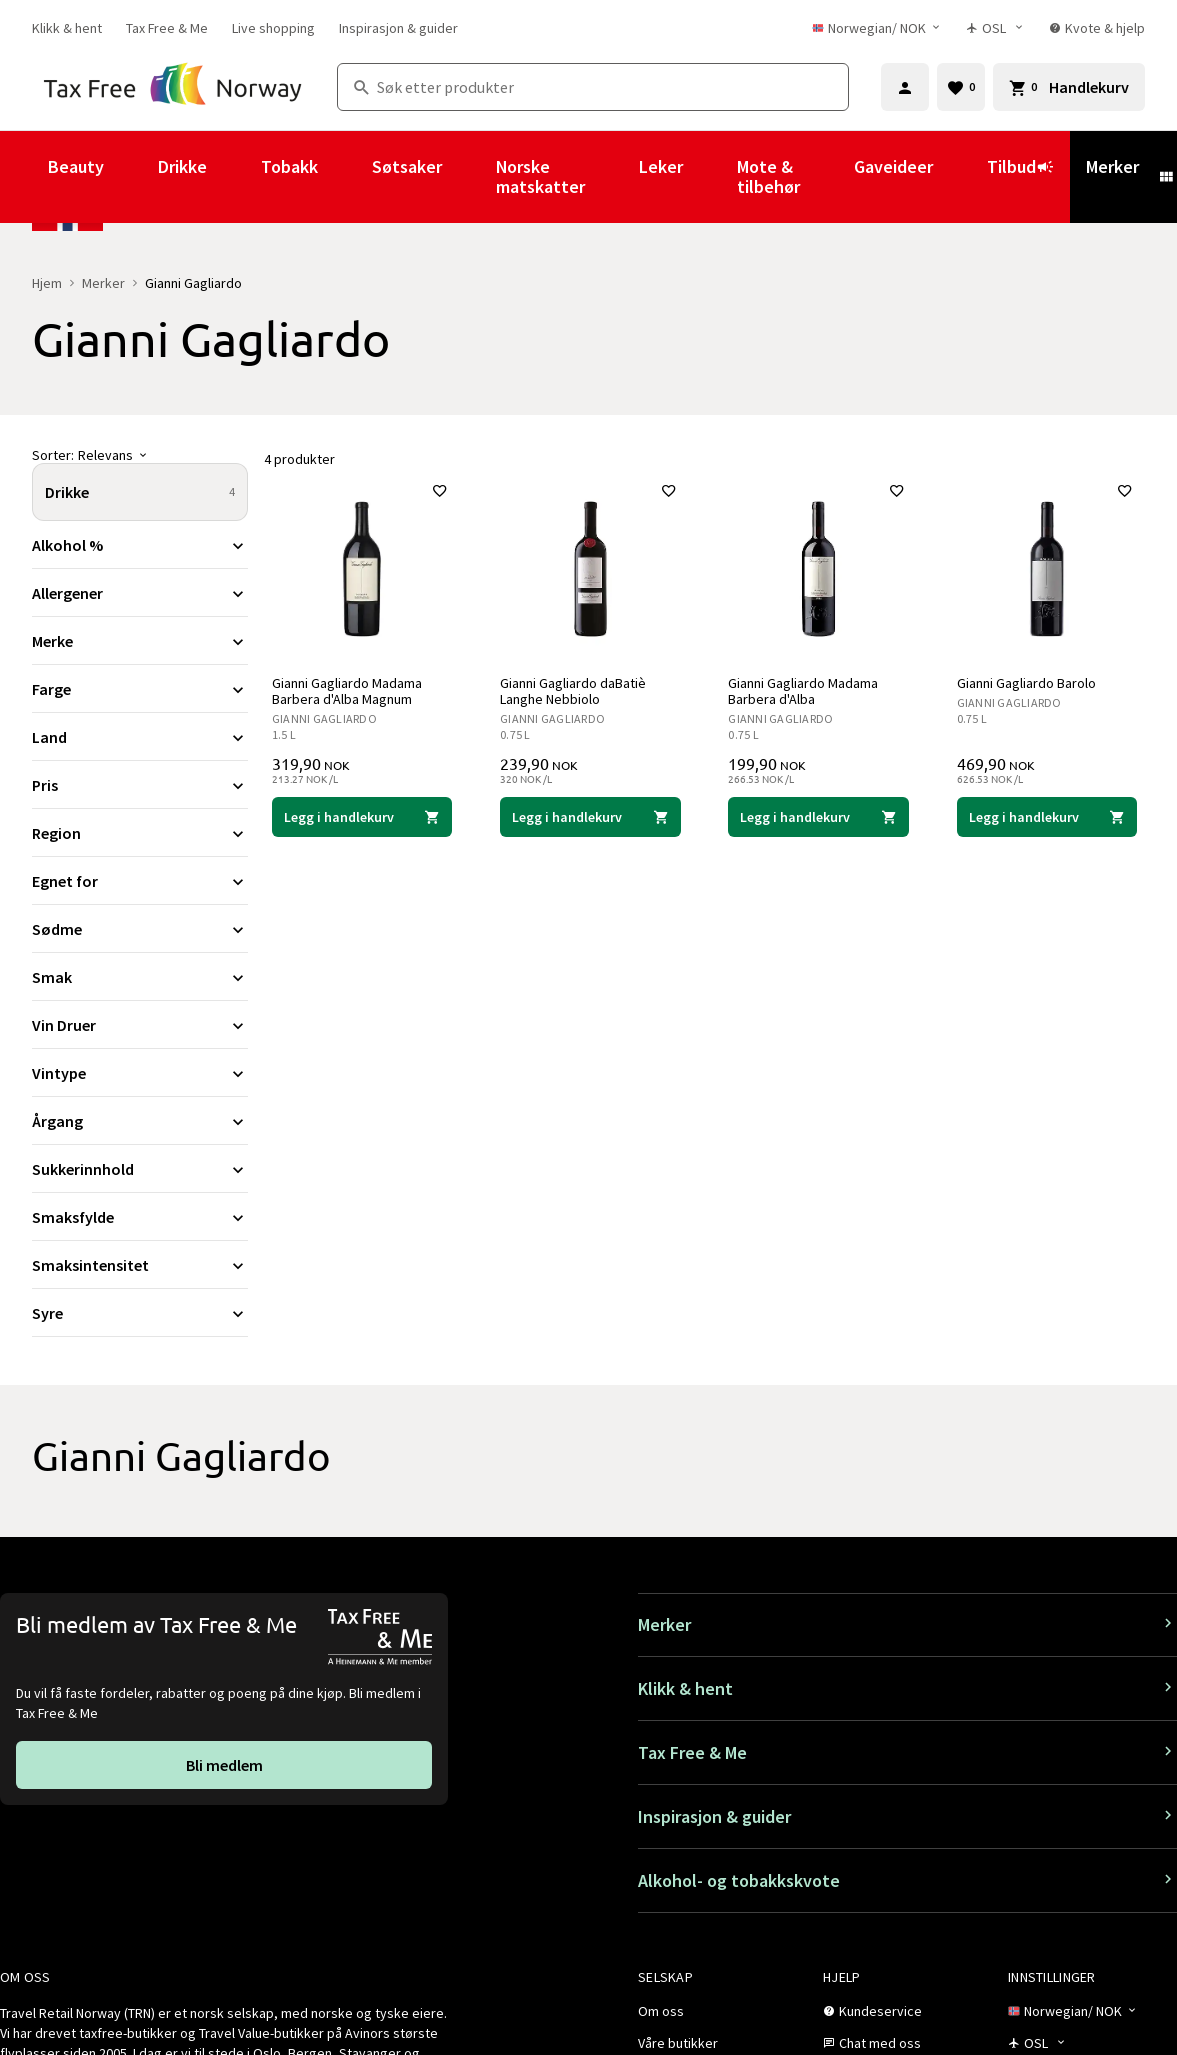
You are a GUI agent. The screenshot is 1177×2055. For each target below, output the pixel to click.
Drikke (182, 166)
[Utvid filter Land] (140, 737)
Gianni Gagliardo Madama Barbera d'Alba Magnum (347, 691)
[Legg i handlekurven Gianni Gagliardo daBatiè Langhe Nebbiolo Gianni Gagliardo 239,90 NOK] (590, 817)
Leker (661, 166)
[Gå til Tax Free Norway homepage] (172, 87)
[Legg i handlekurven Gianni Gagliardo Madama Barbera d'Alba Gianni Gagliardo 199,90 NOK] (819, 817)
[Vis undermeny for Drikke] (234, 177)
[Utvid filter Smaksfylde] (140, 1217)
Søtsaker (407, 166)
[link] (67, 28)
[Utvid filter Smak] (140, 977)
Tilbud (1020, 176)
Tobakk (289, 166)
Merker (1112, 166)
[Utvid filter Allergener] (140, 593)
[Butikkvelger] (995, 28)
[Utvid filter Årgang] (140, 1121)
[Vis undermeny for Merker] (1166, 177)
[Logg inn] (905, 87)
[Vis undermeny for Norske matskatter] (612, 177)
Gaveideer (893, 166)
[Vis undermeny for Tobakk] (345, 177)
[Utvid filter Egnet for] (140, 881)
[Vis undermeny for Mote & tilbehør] (827, 177)
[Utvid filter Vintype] (140, 1073)
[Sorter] (140, 455)
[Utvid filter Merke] (140, 641)
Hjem (47, 283)
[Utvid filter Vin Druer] (140, 1025)
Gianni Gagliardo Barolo (1026, 683)
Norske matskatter (540, 176)
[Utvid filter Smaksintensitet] (140, 1265)
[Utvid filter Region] (140, 833)
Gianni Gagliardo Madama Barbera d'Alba (804, 691)
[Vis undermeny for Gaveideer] (960, 177)
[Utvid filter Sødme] (140, 929)
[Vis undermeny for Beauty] (131, 177)
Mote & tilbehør (768, 176)
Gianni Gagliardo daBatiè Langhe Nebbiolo (573, 691)
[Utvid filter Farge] (140, 689)
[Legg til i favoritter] (440, 491)
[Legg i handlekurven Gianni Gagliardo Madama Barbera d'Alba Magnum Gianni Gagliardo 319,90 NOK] (362, 817)
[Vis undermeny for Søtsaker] (469, 177)
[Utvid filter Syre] (140, 1313)
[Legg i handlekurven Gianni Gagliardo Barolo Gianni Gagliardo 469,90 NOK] (1047, 817)
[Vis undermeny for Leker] (710, 177)
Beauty (76, 166)
